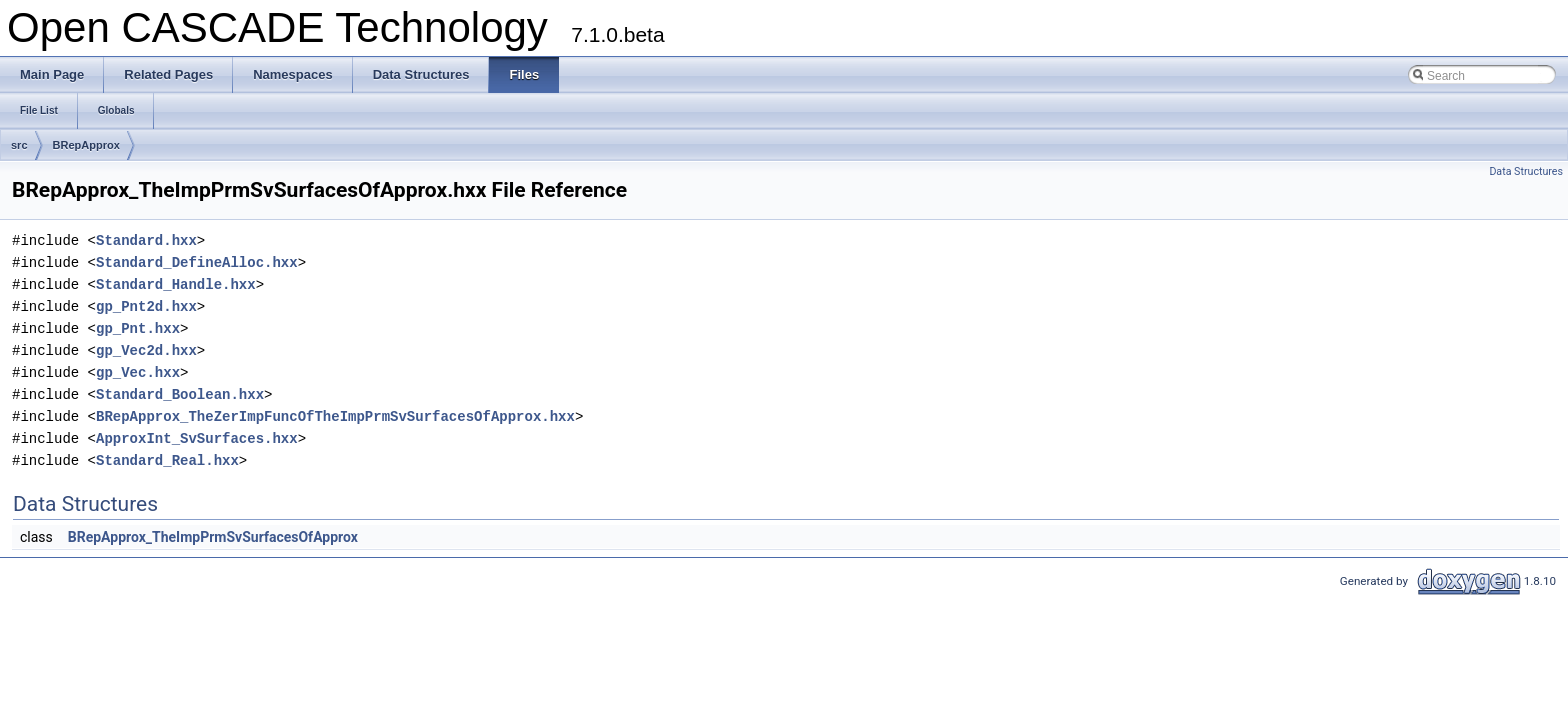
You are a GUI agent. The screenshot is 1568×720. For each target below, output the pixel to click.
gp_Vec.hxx (138, 372)
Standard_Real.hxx (167, 460)
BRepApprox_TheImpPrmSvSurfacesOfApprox (213, 537)
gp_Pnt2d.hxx (146, 306)
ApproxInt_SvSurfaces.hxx (197, 438)
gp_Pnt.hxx (138, 328)
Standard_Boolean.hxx (180, 394)
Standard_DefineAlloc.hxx (197, 262)
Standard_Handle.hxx (176, 284)
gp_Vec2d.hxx (146, 350)
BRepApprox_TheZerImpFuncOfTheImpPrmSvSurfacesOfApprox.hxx (335, 416)
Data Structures (1526, 171)
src (19, 145)
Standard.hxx (146, 240)
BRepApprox (86, 145)
